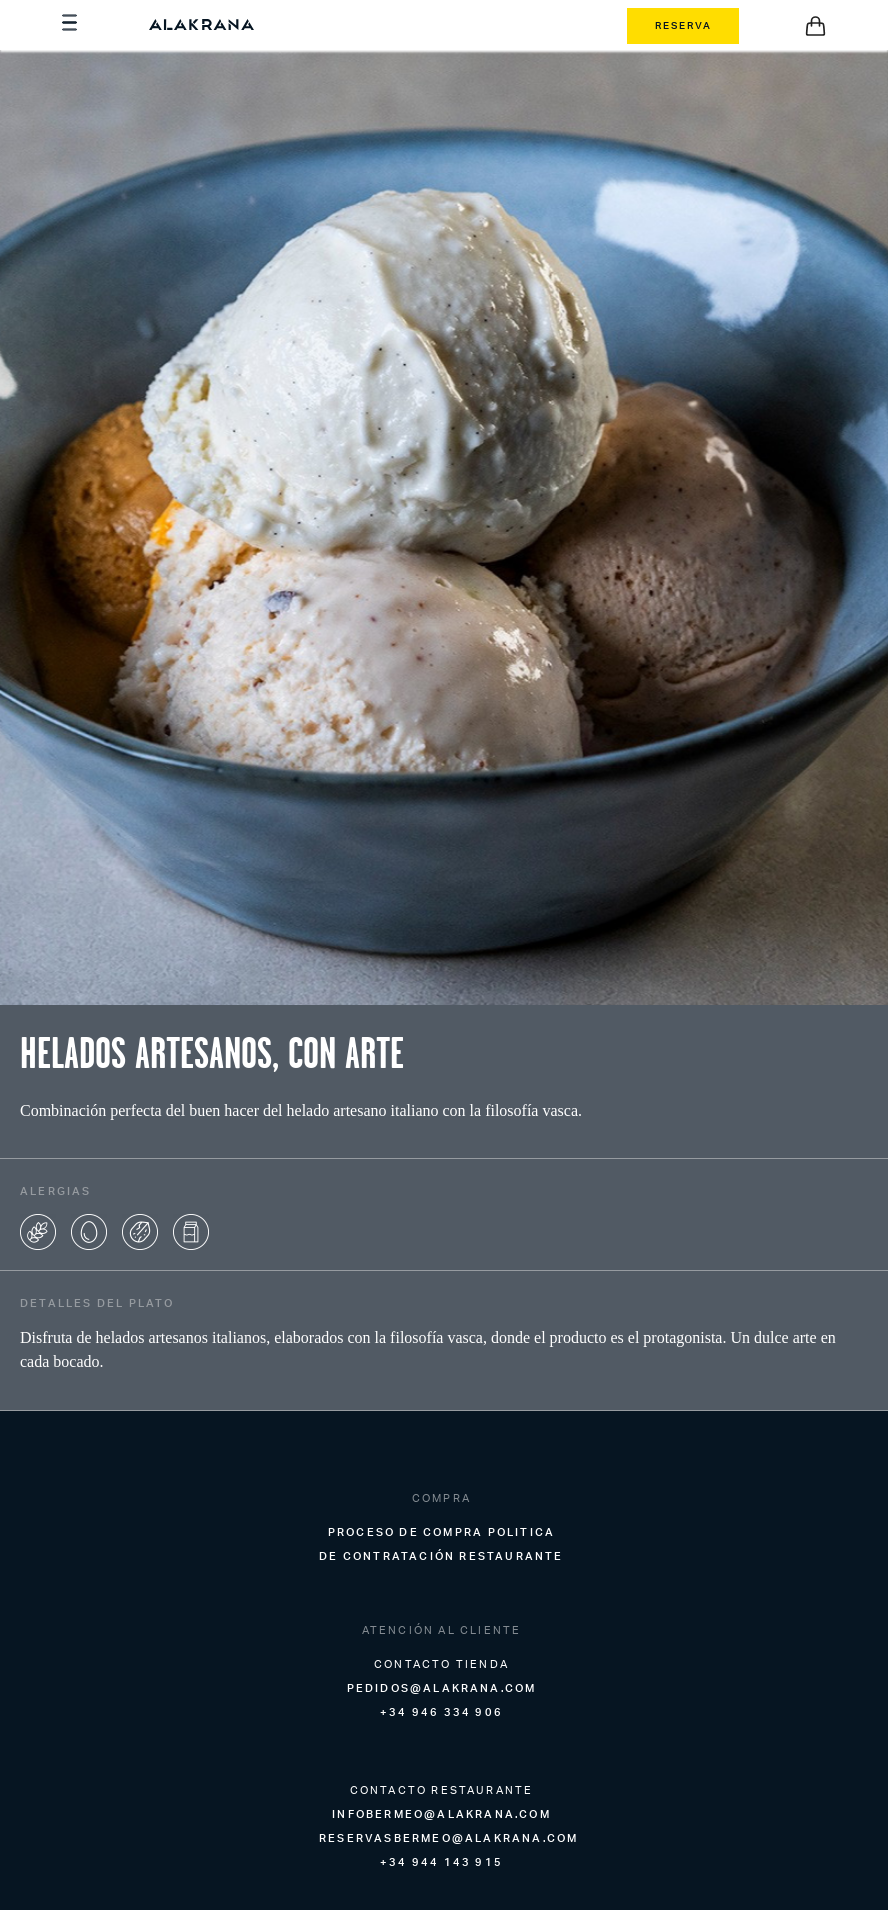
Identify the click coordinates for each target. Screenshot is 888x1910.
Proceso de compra (405, 1532)
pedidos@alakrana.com (442, 1688)
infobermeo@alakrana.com (441, 1814)
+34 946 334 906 (441, 1712)
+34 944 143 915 (441, 1862)
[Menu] (72, 25)
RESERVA (683, 25)
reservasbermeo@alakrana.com (448, 1838)
